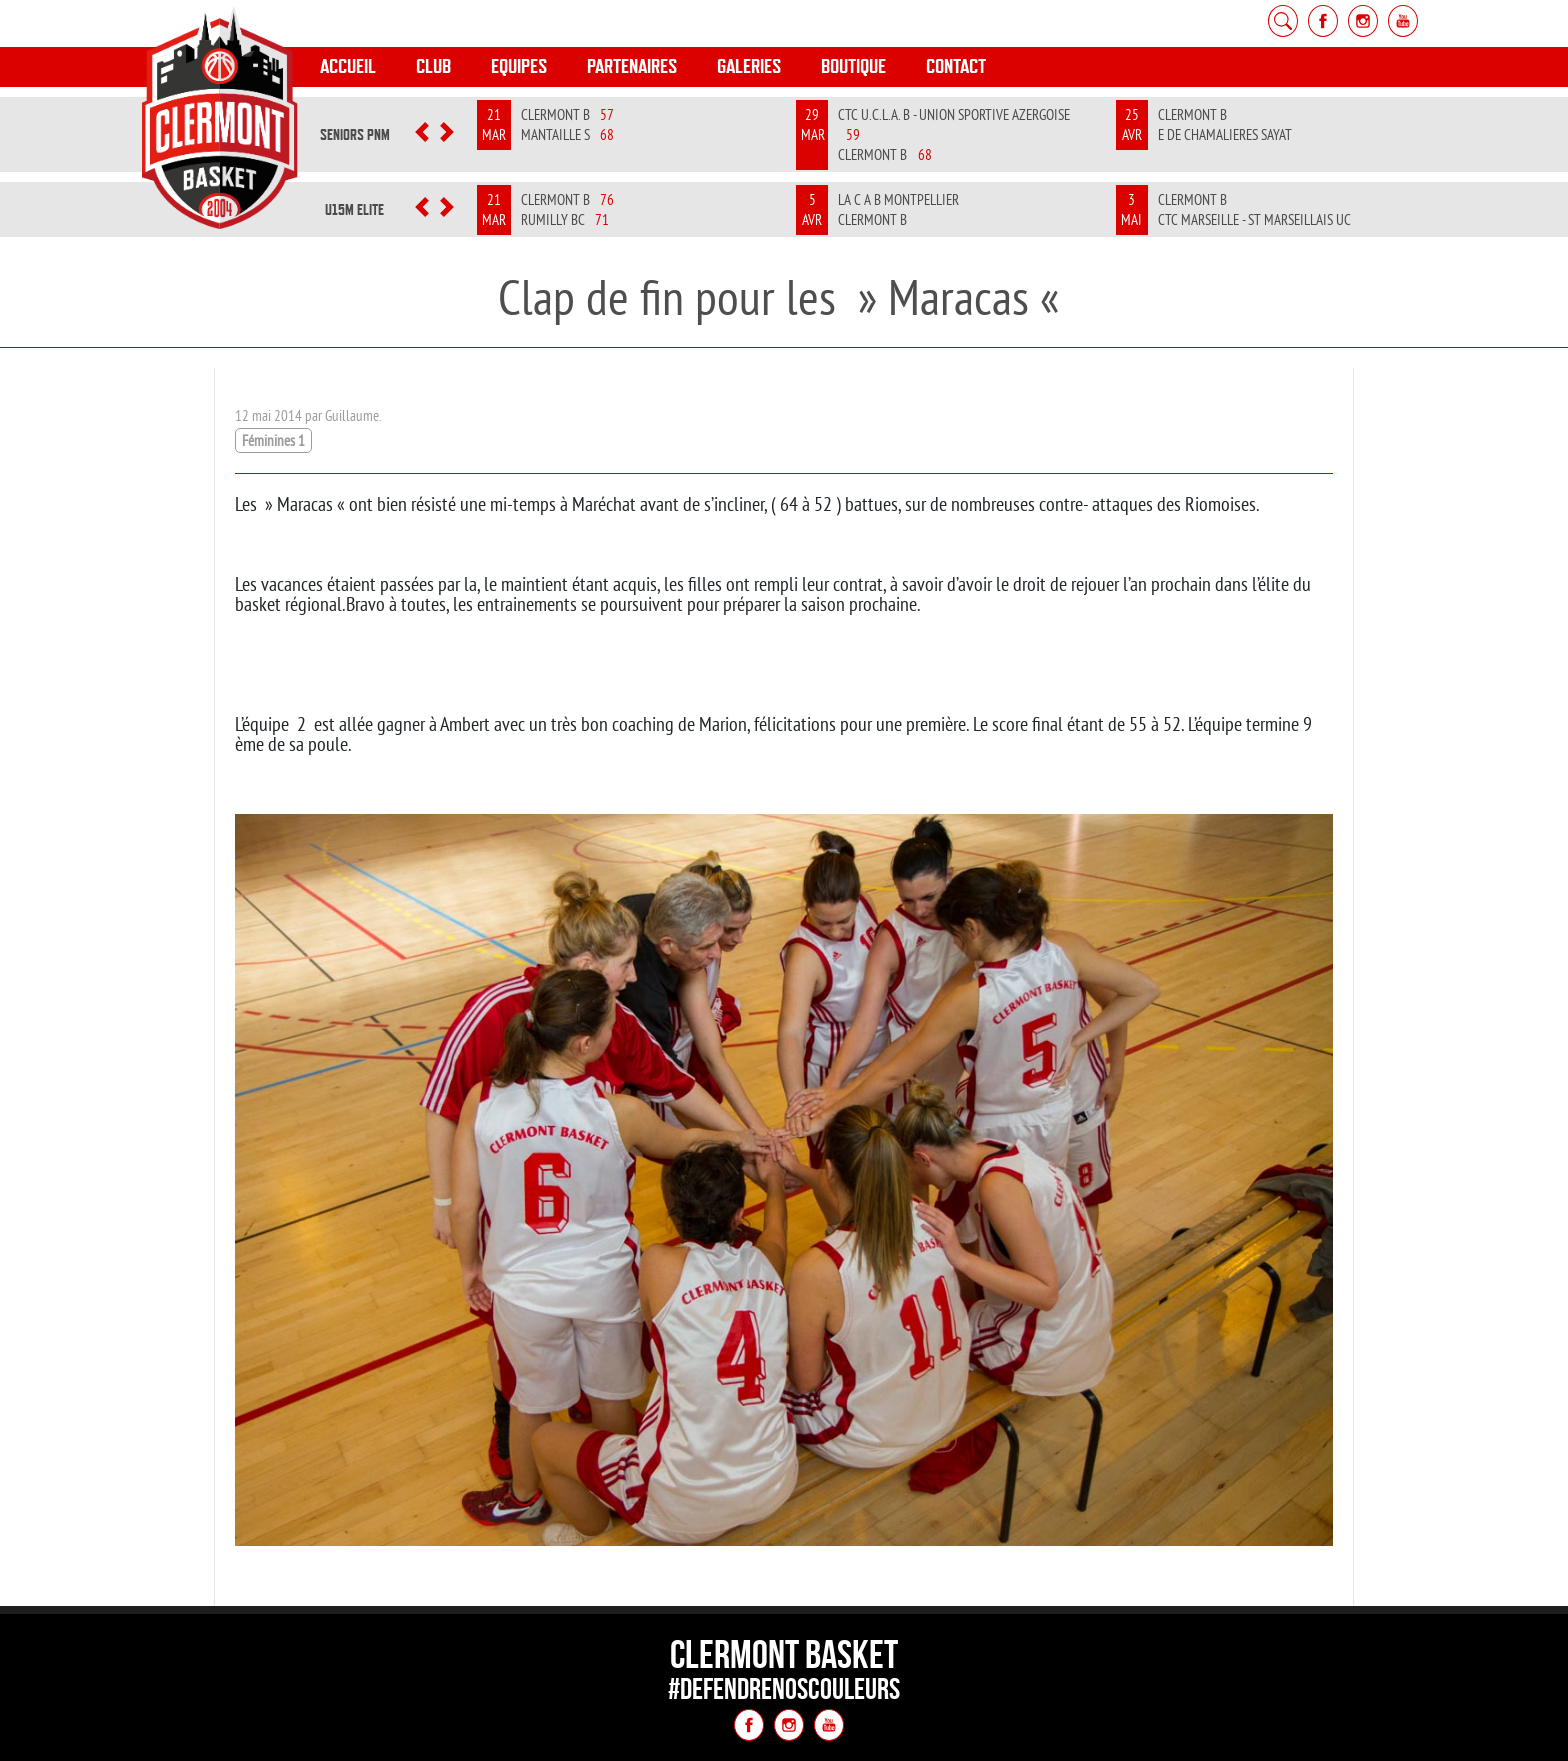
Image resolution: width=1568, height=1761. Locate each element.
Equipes (519, 66)
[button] (421, 135)
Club (433, 66)
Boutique (853, 66)
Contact (956, 66)
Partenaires (632, 66)
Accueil (348, 66)
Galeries (749, 66)
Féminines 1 (273, 440)
